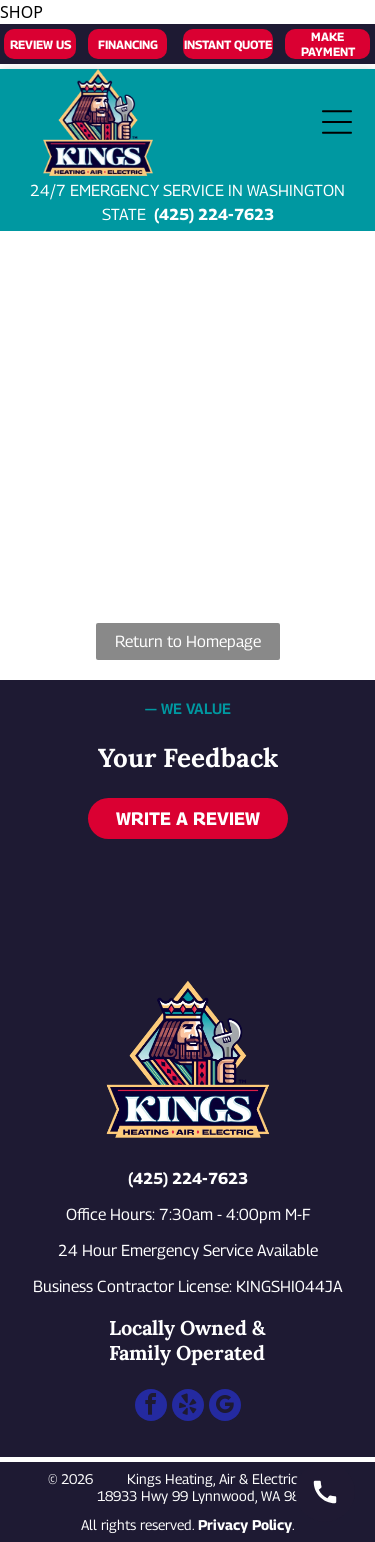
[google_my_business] (225, 1407)
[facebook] (151, 1407)
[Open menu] (337, 122)
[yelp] (188, 1407)
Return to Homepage (188, 641)
